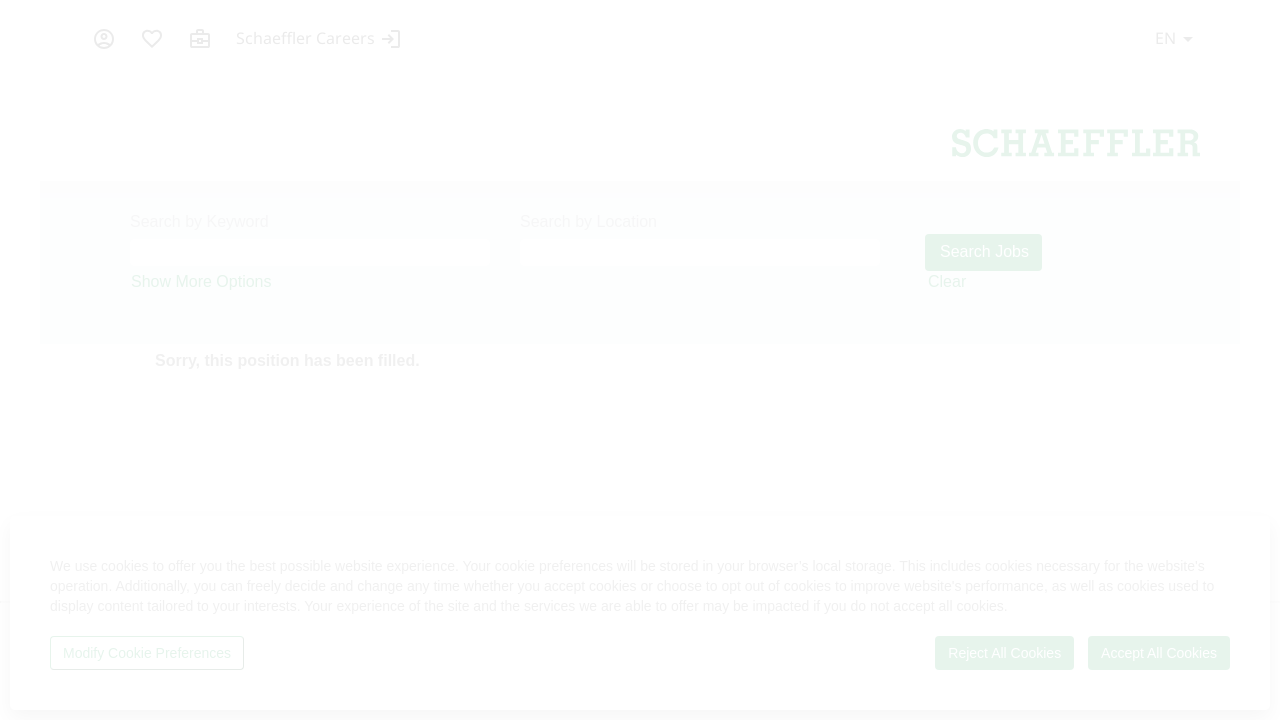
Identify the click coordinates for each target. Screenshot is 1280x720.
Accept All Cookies (1159, 653)
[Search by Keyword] (310, 252)
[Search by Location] (700, 252)
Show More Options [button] (201, 281)
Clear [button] (947, 281)
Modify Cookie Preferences (147, 653)
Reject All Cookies (1004, 653)
